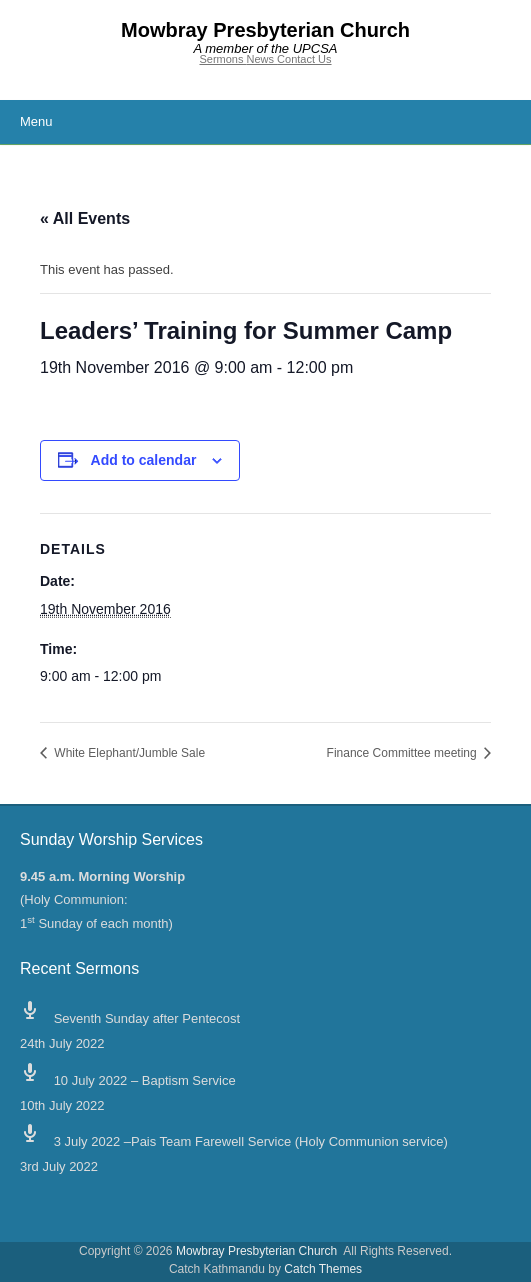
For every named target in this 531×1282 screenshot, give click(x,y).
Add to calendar (144, 460)
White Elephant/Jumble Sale (128, 753)
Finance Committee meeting (403, 753)
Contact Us (304, 59)
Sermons (222, 59)
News (262, 59)
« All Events (85, 218)
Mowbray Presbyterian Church (265, 30)
